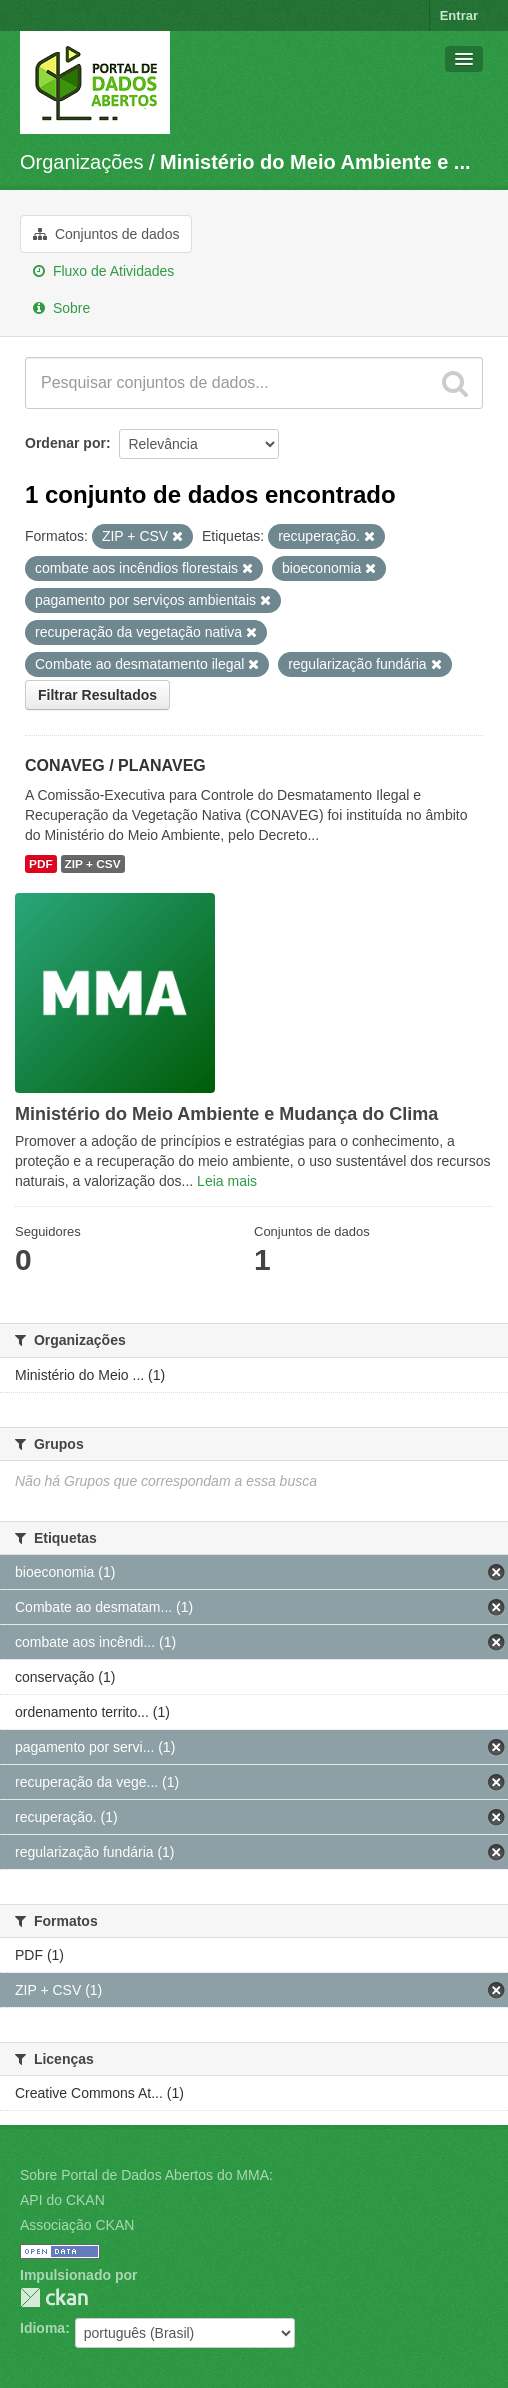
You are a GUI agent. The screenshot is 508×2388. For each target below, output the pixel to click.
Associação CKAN (77, 2225)
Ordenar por (65, 443)
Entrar (459, 15)
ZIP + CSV (93, 864)
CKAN (54, 2297)
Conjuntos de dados (106, 234)
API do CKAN (62, 2200)
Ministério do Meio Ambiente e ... (315, 162)
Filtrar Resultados (97, 695)
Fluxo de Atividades (103, 271)
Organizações (81, 162)
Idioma (42, 2328)
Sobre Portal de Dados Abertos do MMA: (146, 2175)
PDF (41, 864)
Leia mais (227, 1181)
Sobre (61, 308)
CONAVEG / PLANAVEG (115, 765)
